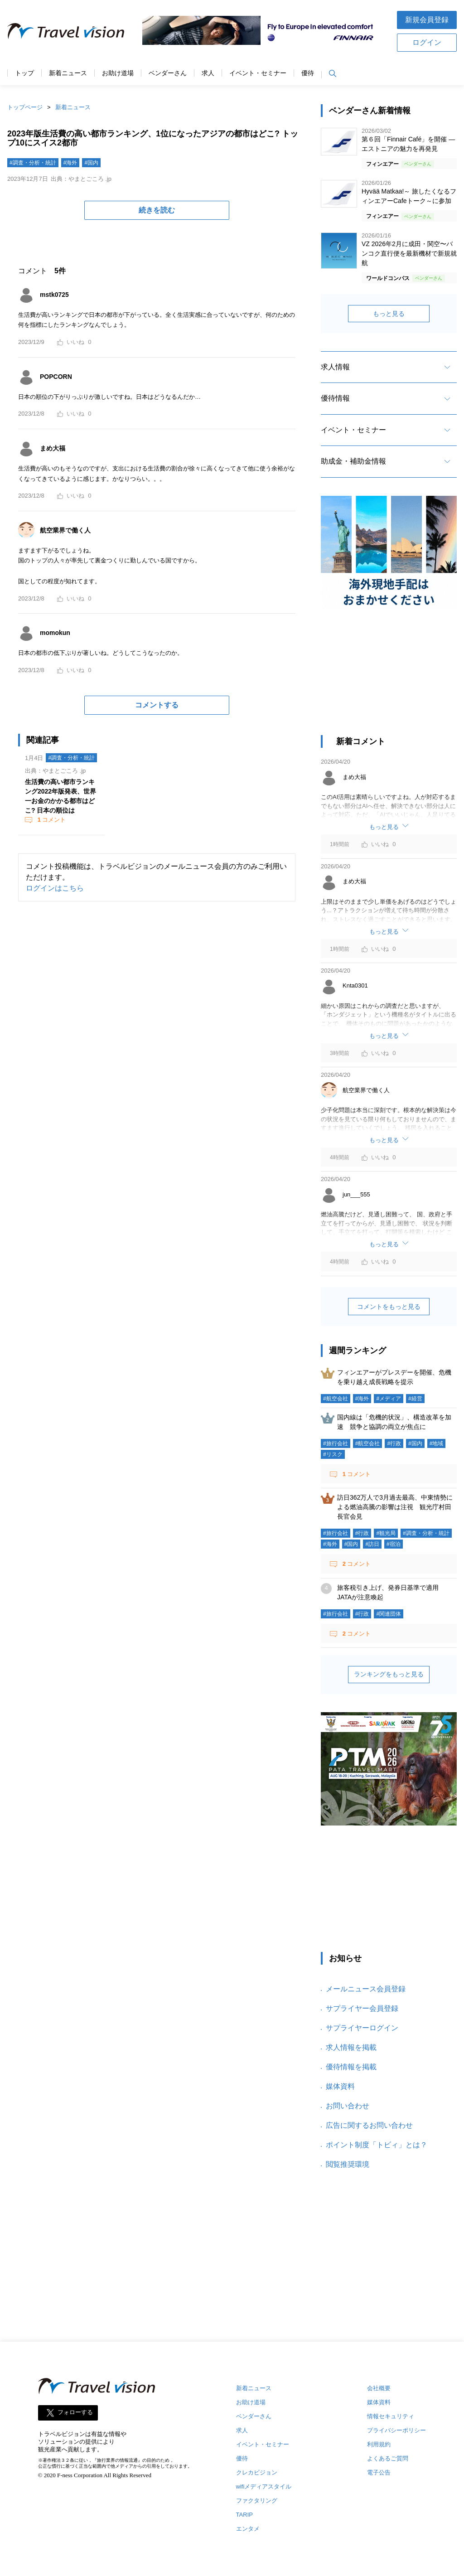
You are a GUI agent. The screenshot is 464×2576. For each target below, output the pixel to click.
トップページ (25, 107)
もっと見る (389, 313)
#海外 (70, 163)
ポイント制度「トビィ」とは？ (376, 2145)
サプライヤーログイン (362, 2028)
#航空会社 (335, 1398)
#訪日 (372, 1544)
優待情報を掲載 (351, 2067)
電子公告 (379, 2472)
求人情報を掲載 (351, 2047)
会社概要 (379, 2388)
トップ (24, 73)
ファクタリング (256, 2500)
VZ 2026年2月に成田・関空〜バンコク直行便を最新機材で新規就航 (409, 253)
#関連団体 (388, 1614)
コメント (51, 819)
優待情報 (335, 398)
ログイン (426, 42)
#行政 (394, 1443)
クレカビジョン (256, 2472)
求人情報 (335, 367)
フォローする (75, 2412)
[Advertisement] (389, 676)
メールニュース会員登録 (366, 1989)
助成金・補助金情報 (353, 461)
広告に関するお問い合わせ (369, 2125)
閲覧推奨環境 (347, 2164)
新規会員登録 (427, 20)
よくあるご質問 (387, 2458)
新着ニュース (68, 73)
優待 (307, 73)
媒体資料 (340, 2086)
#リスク (333, 1454)
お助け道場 (118, 73)
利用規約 (379, 2444)
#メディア (388, 1398)
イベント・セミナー (257, 73)
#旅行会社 (335, 1443)
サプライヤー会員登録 (362, 2008)
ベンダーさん (168, 73)
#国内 (91, 163)
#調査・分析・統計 (33, 163)
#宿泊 (394, 1544)
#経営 (415, 1398)
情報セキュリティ (390, 2416)
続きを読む (157, 210)
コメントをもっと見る (388, 1306)
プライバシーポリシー (396, 2430)
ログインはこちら (55, 888)
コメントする (157, 705)
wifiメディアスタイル (264, 2486)
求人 (208, 73)
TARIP (244, 2514)
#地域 (437, 1443)
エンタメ (248, 2528)
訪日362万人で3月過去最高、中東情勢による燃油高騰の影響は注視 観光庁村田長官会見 (395, 1507)
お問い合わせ (347, 2106)
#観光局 (386, 1533)
